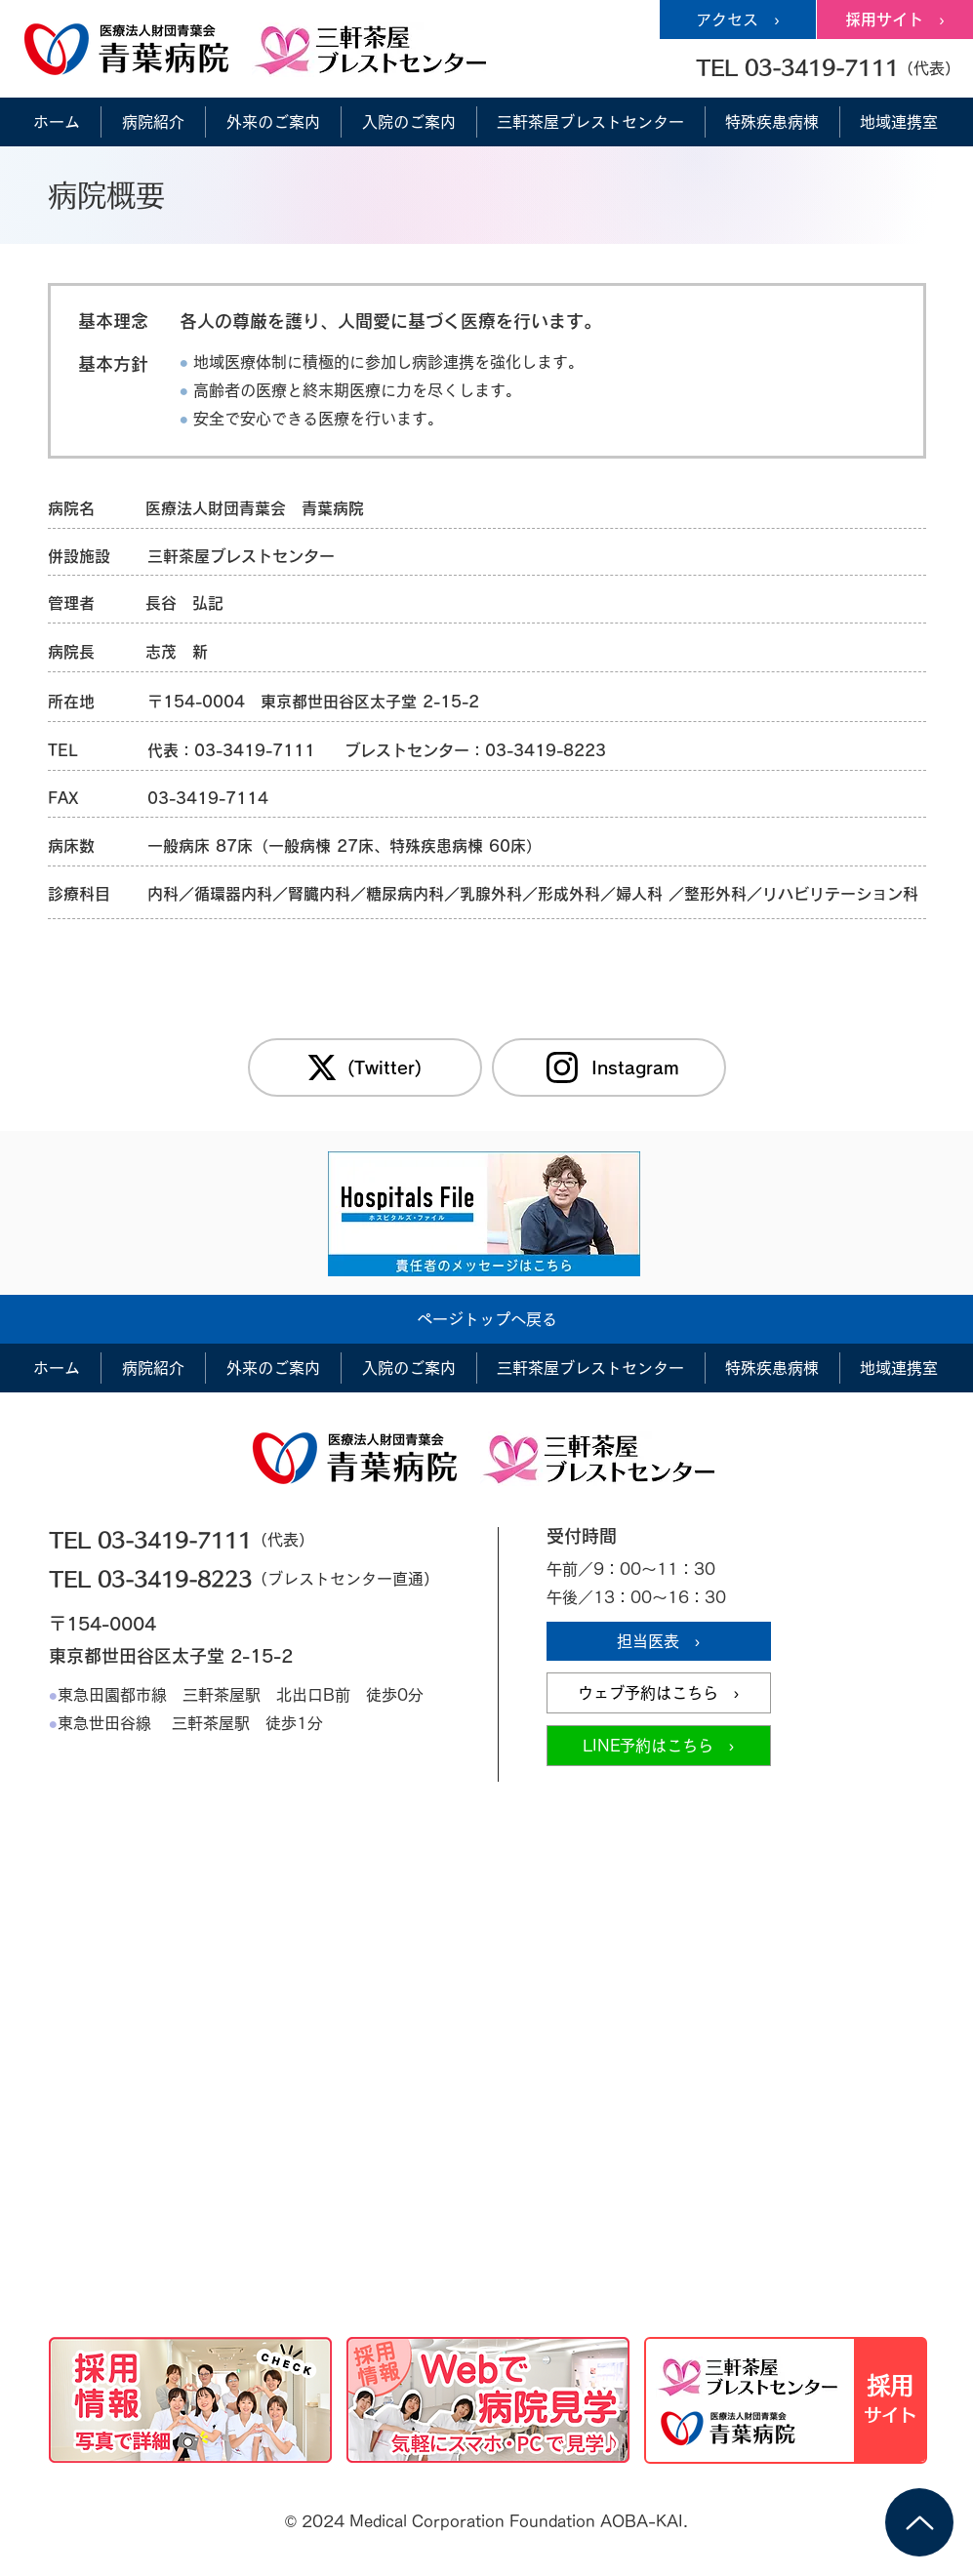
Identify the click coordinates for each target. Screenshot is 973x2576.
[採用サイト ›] (895, 19)
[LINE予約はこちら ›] (659, 1745)
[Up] (919, 2522)
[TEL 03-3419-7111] (192, 1539)
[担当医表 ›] (659, 1641)
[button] (827, 67)
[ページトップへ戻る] (487, 1319)
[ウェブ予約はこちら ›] (659, 1692)
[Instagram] (609, 1067)
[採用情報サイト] (785, 2400)
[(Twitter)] (365, 1067)
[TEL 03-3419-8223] (192, 1578)
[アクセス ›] (738, 19)
